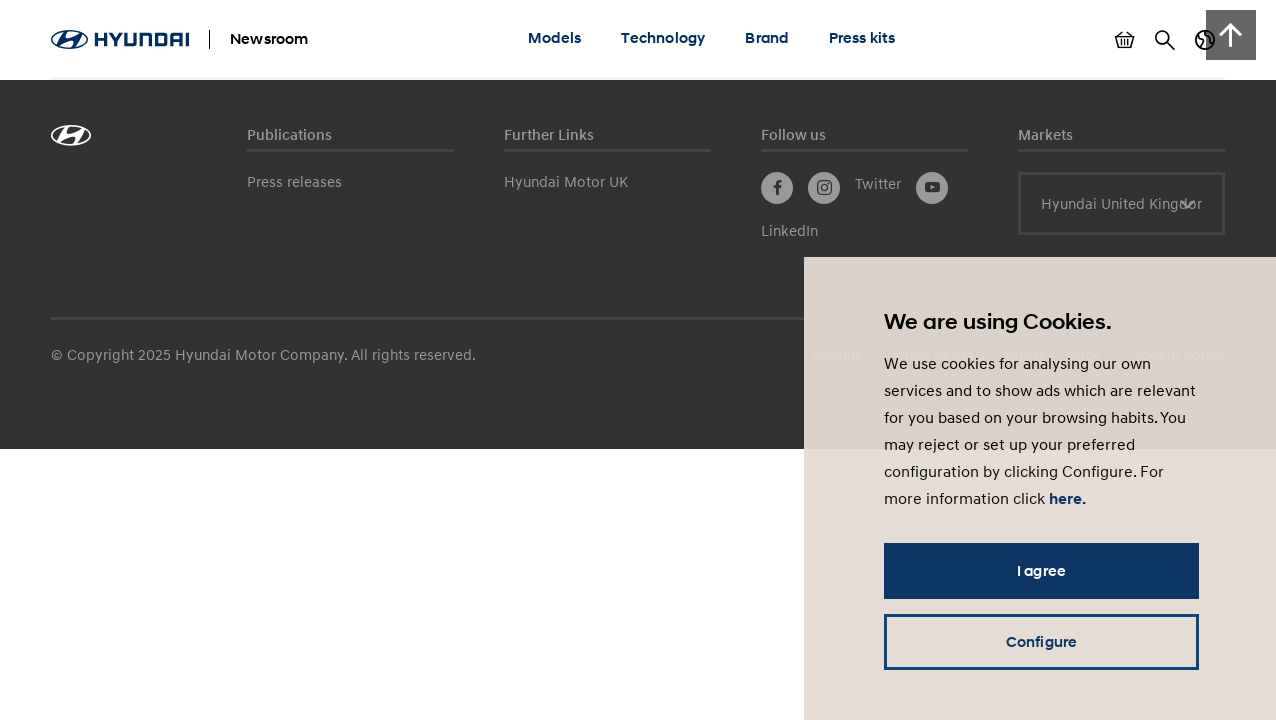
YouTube (932, 188)
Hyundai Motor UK (566, 181)
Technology (663, 38)
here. (1067, 499)
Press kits (862, 38)
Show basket (1125, 40)
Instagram (824, 188)
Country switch (1205, 40)
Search (1165, 40)
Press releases (294, 181)
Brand (766, 38)
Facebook (777, 188)
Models (554, 38)
